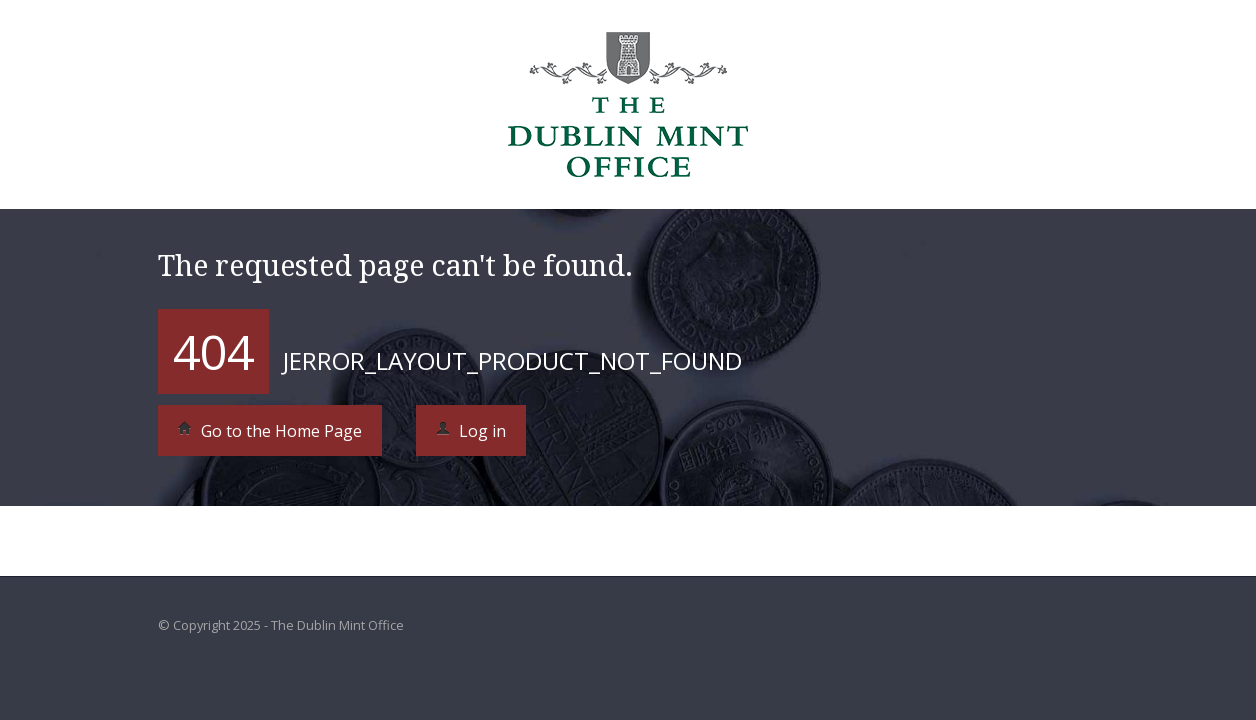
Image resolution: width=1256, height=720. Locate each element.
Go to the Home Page (270, 431)
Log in (471, 431)
